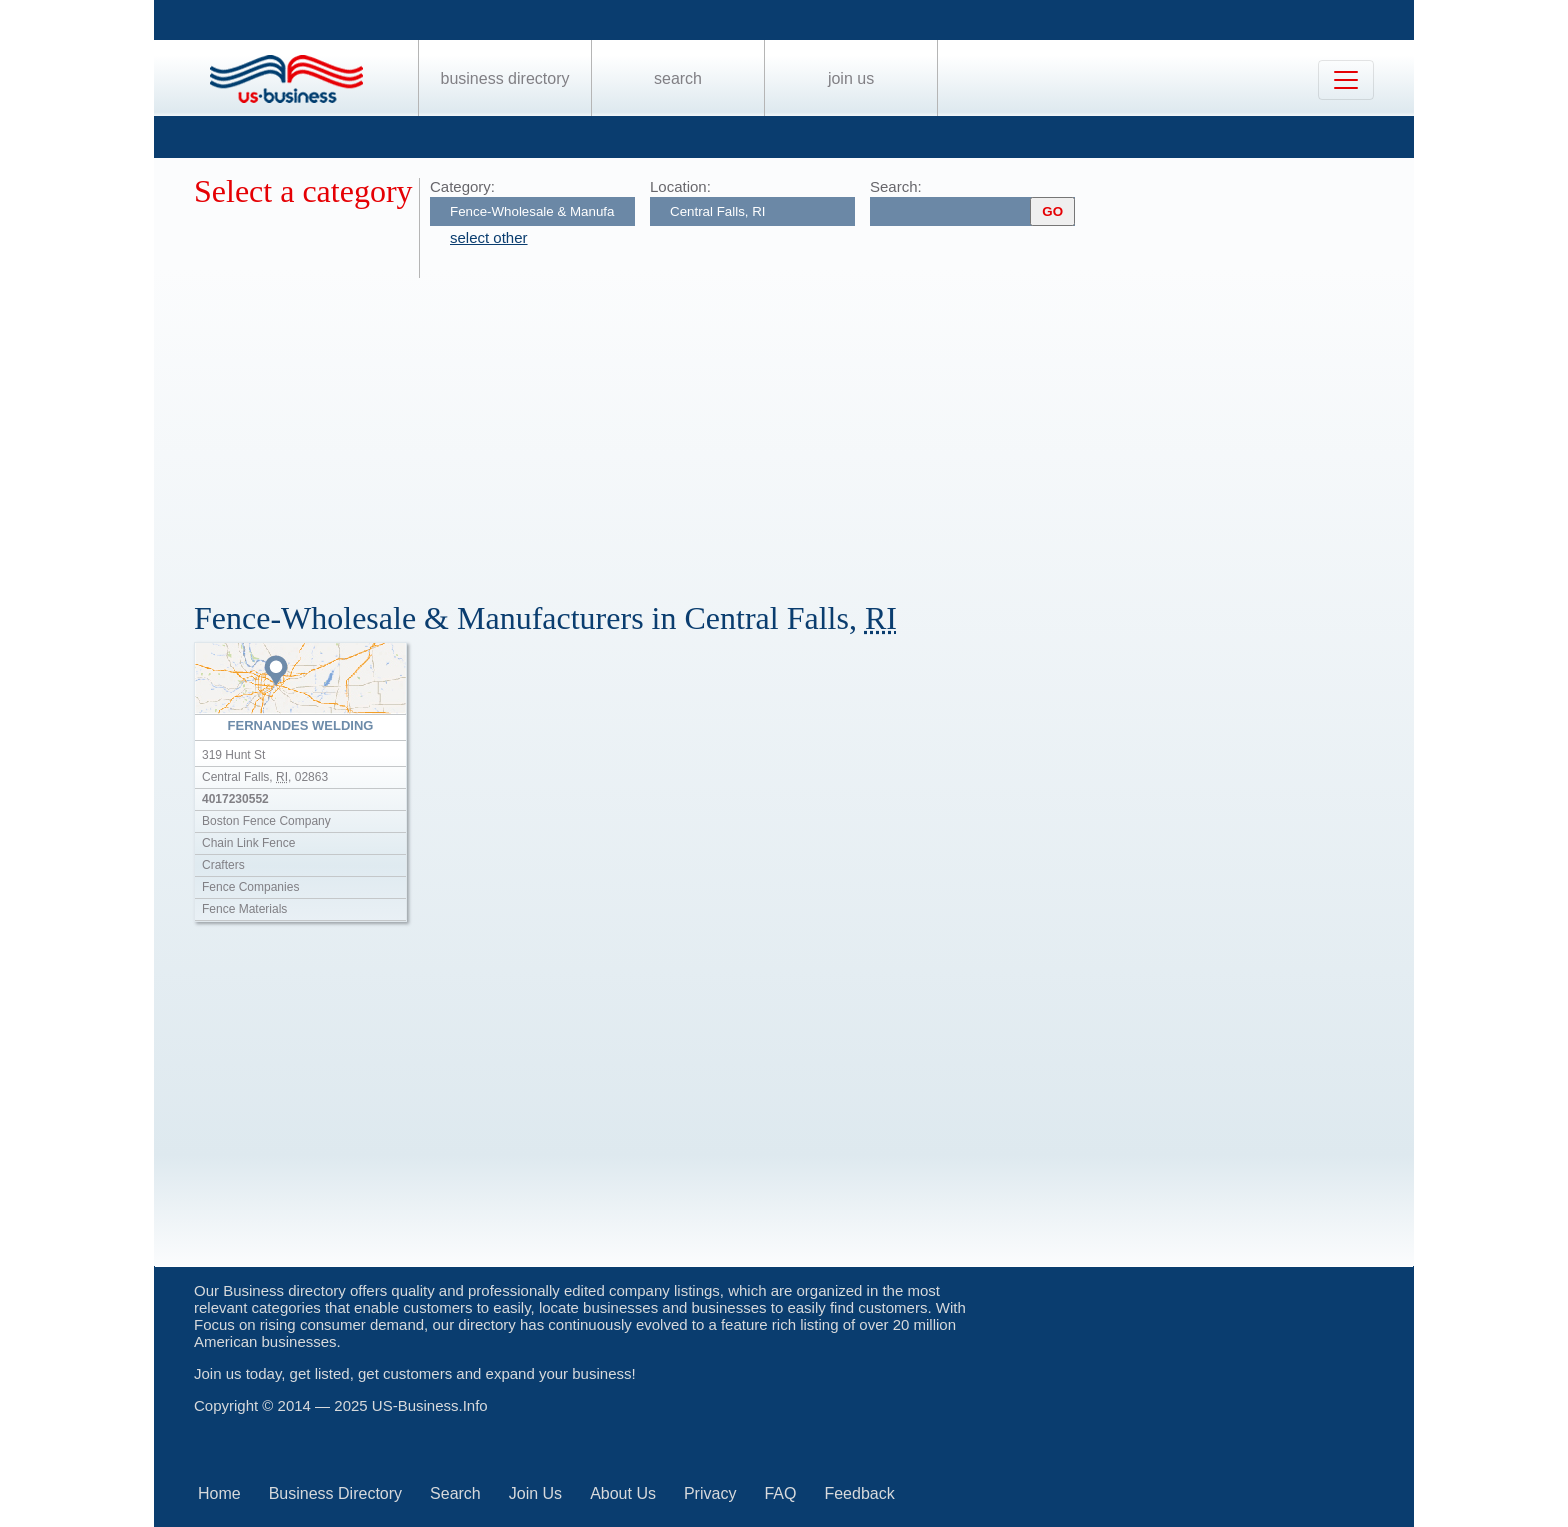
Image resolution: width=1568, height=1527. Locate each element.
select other (489, 237)
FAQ (780, 1493)
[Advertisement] (794, 428)
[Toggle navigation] (1346, 80)
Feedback (859, 1493)
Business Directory (505, 78)
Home (219, 1493)
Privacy (710, 1493)
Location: (680, 186)
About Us (623, 1493)
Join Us (851, 78)
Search (678, 78)
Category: (462, 186)
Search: (896, 186)
